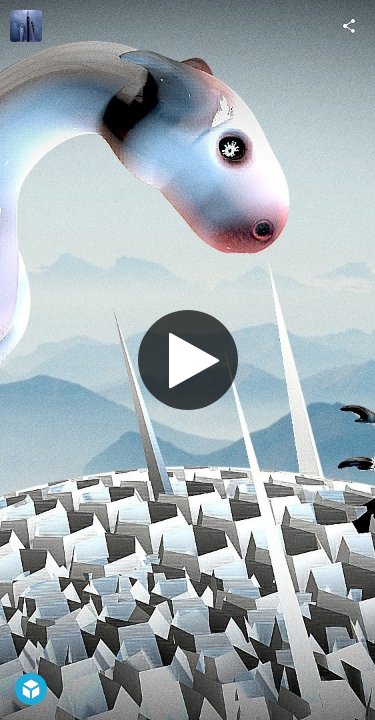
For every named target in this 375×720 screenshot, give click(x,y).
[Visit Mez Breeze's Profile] (26, 26)
